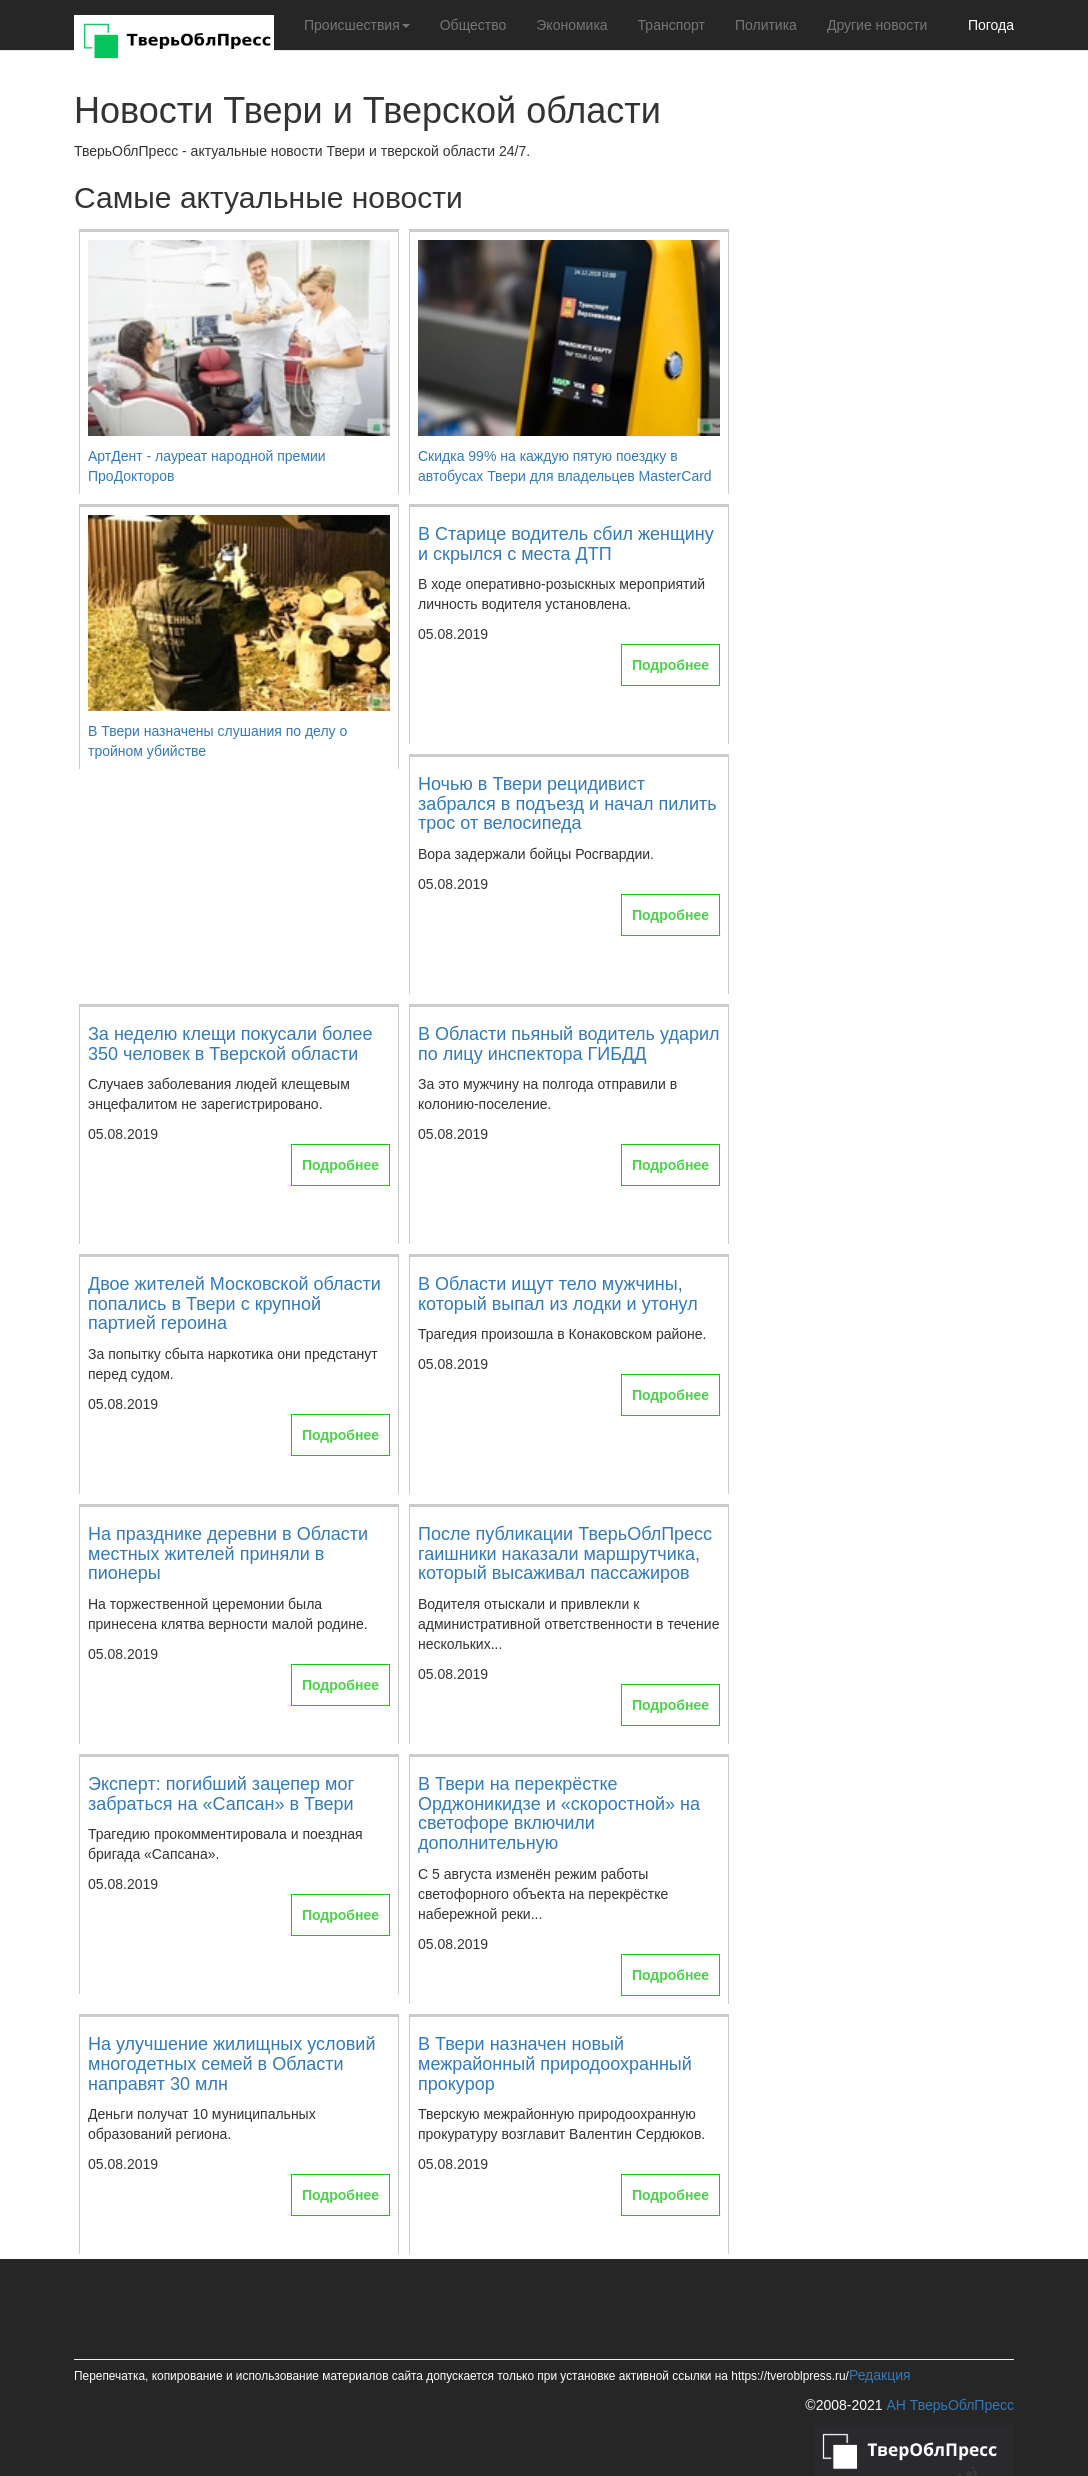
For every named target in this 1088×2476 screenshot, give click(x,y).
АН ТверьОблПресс (950, 2405)
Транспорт (671, 25)
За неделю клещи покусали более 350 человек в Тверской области (230, 1044)
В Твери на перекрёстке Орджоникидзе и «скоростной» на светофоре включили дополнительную (559, 1813)
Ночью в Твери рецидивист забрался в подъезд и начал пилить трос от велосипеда (567, 804)
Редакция (880, 2375)
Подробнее (670, 665)
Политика (766, 25)
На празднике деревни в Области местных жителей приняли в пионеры (228, 1554)
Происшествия (357, 25)
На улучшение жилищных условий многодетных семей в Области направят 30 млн (231, 2064)
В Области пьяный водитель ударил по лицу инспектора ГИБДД (568, 1044)
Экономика (571, 25)
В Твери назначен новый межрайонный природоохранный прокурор (555, 2064)
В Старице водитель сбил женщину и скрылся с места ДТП (566, 544)
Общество (473, 25)
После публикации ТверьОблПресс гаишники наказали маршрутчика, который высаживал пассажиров (565, 1554)
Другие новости (877, 25)
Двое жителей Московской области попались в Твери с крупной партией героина (234, 1304)
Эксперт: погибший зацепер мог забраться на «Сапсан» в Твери (221, 1794)
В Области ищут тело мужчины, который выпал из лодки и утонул (558, 1294)
